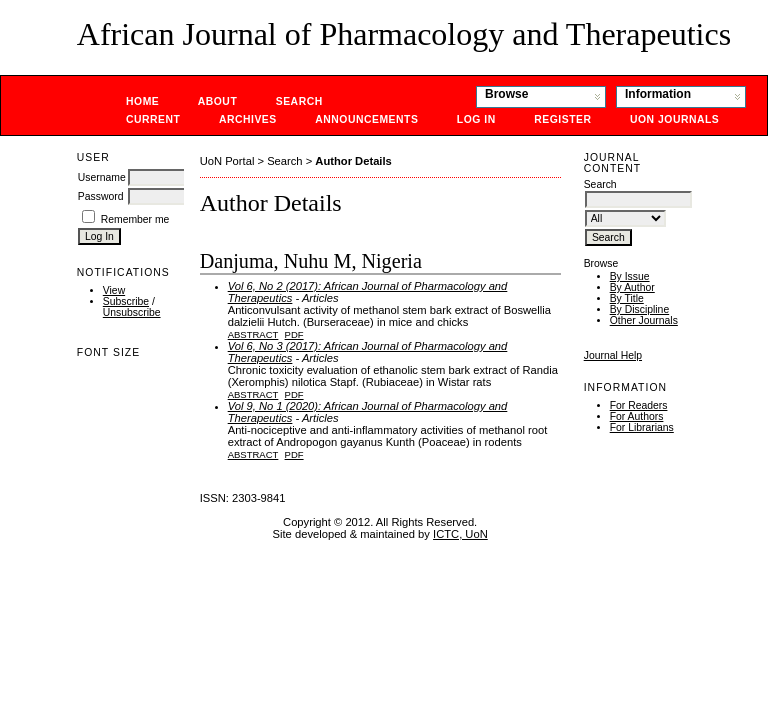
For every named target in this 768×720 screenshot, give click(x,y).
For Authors (637, 416)
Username (102, 177)
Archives (248, 119)
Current (153, 119)
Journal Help (613, 355)
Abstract (253, 334)
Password (101, 196)
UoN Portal (227, 161)
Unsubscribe (132, 312)
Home (142, 101)
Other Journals (644, 320)
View (114, 290)
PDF (294, 334)
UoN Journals (674, 119)
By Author (632, 287)
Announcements (366, 119)
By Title (627, 298)
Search (299, 101)
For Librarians (642, 427)
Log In (476, 119)
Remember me (135, 219)
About (218, 101)
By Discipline (639, 309)
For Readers (639, 405)
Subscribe (126, 301)
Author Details (353, 161)
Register (562, 119)
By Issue (630, 276)
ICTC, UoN (460, 534)
